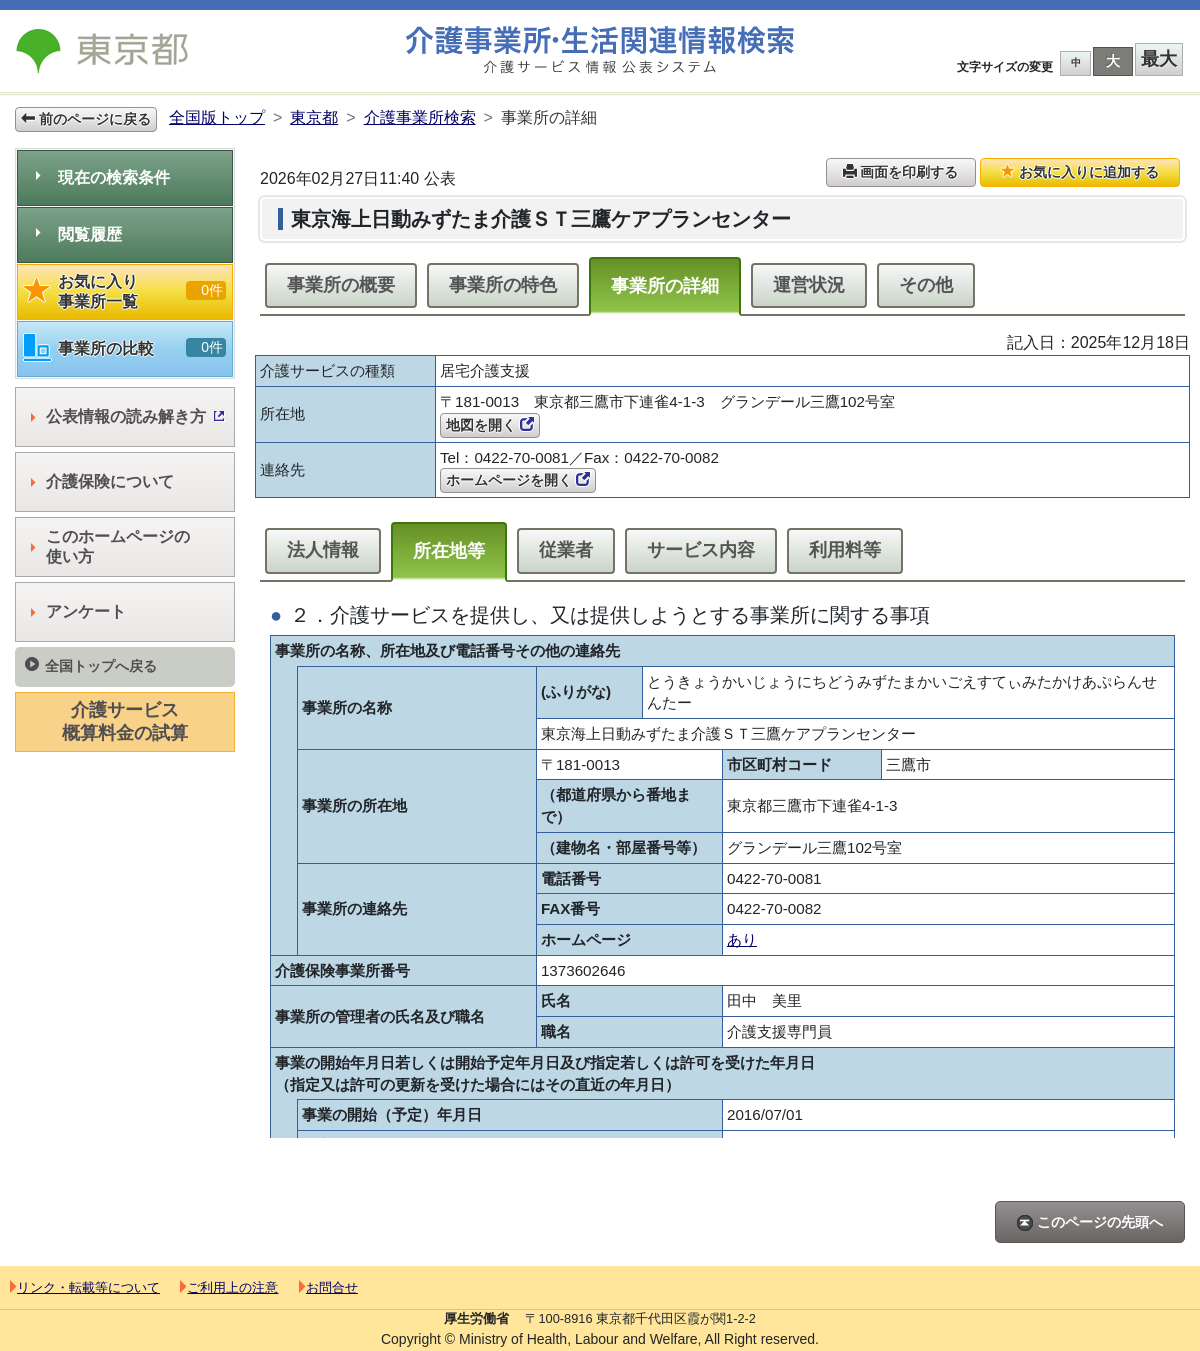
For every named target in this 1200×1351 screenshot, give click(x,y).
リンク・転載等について (85, 1287)
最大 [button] (1159, 59)
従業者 (566, 550)
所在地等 (449, 551)
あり (742, 939)
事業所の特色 (503, 285)
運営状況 (809, 285)
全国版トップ (217, 117)
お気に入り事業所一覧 (125, 291)
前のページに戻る (86, 119)
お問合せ (328, 1287)
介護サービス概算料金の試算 (125, 721)
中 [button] (1076, 62)
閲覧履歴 (79, 234)
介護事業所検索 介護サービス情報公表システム (600, 50)
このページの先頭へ (1090, 1222)
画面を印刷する (901, 172)
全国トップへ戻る (91, 665)
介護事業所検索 (420, 117)
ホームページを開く (518, 480)
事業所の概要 (341, 285)
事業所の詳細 (665, 286)
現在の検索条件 (103, 177)
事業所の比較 (125, 348)
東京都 (314, 117)
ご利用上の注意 (229, 1287)
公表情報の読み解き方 (127, 416)
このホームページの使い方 (110, 546)
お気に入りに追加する (1080, 172)
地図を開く (490, 425)
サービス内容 (701, 550)
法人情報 (323, 550)
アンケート (78, 611)
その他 (926, 285)
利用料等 (845, 550)
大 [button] (1113, 61)
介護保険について (102, 481)
